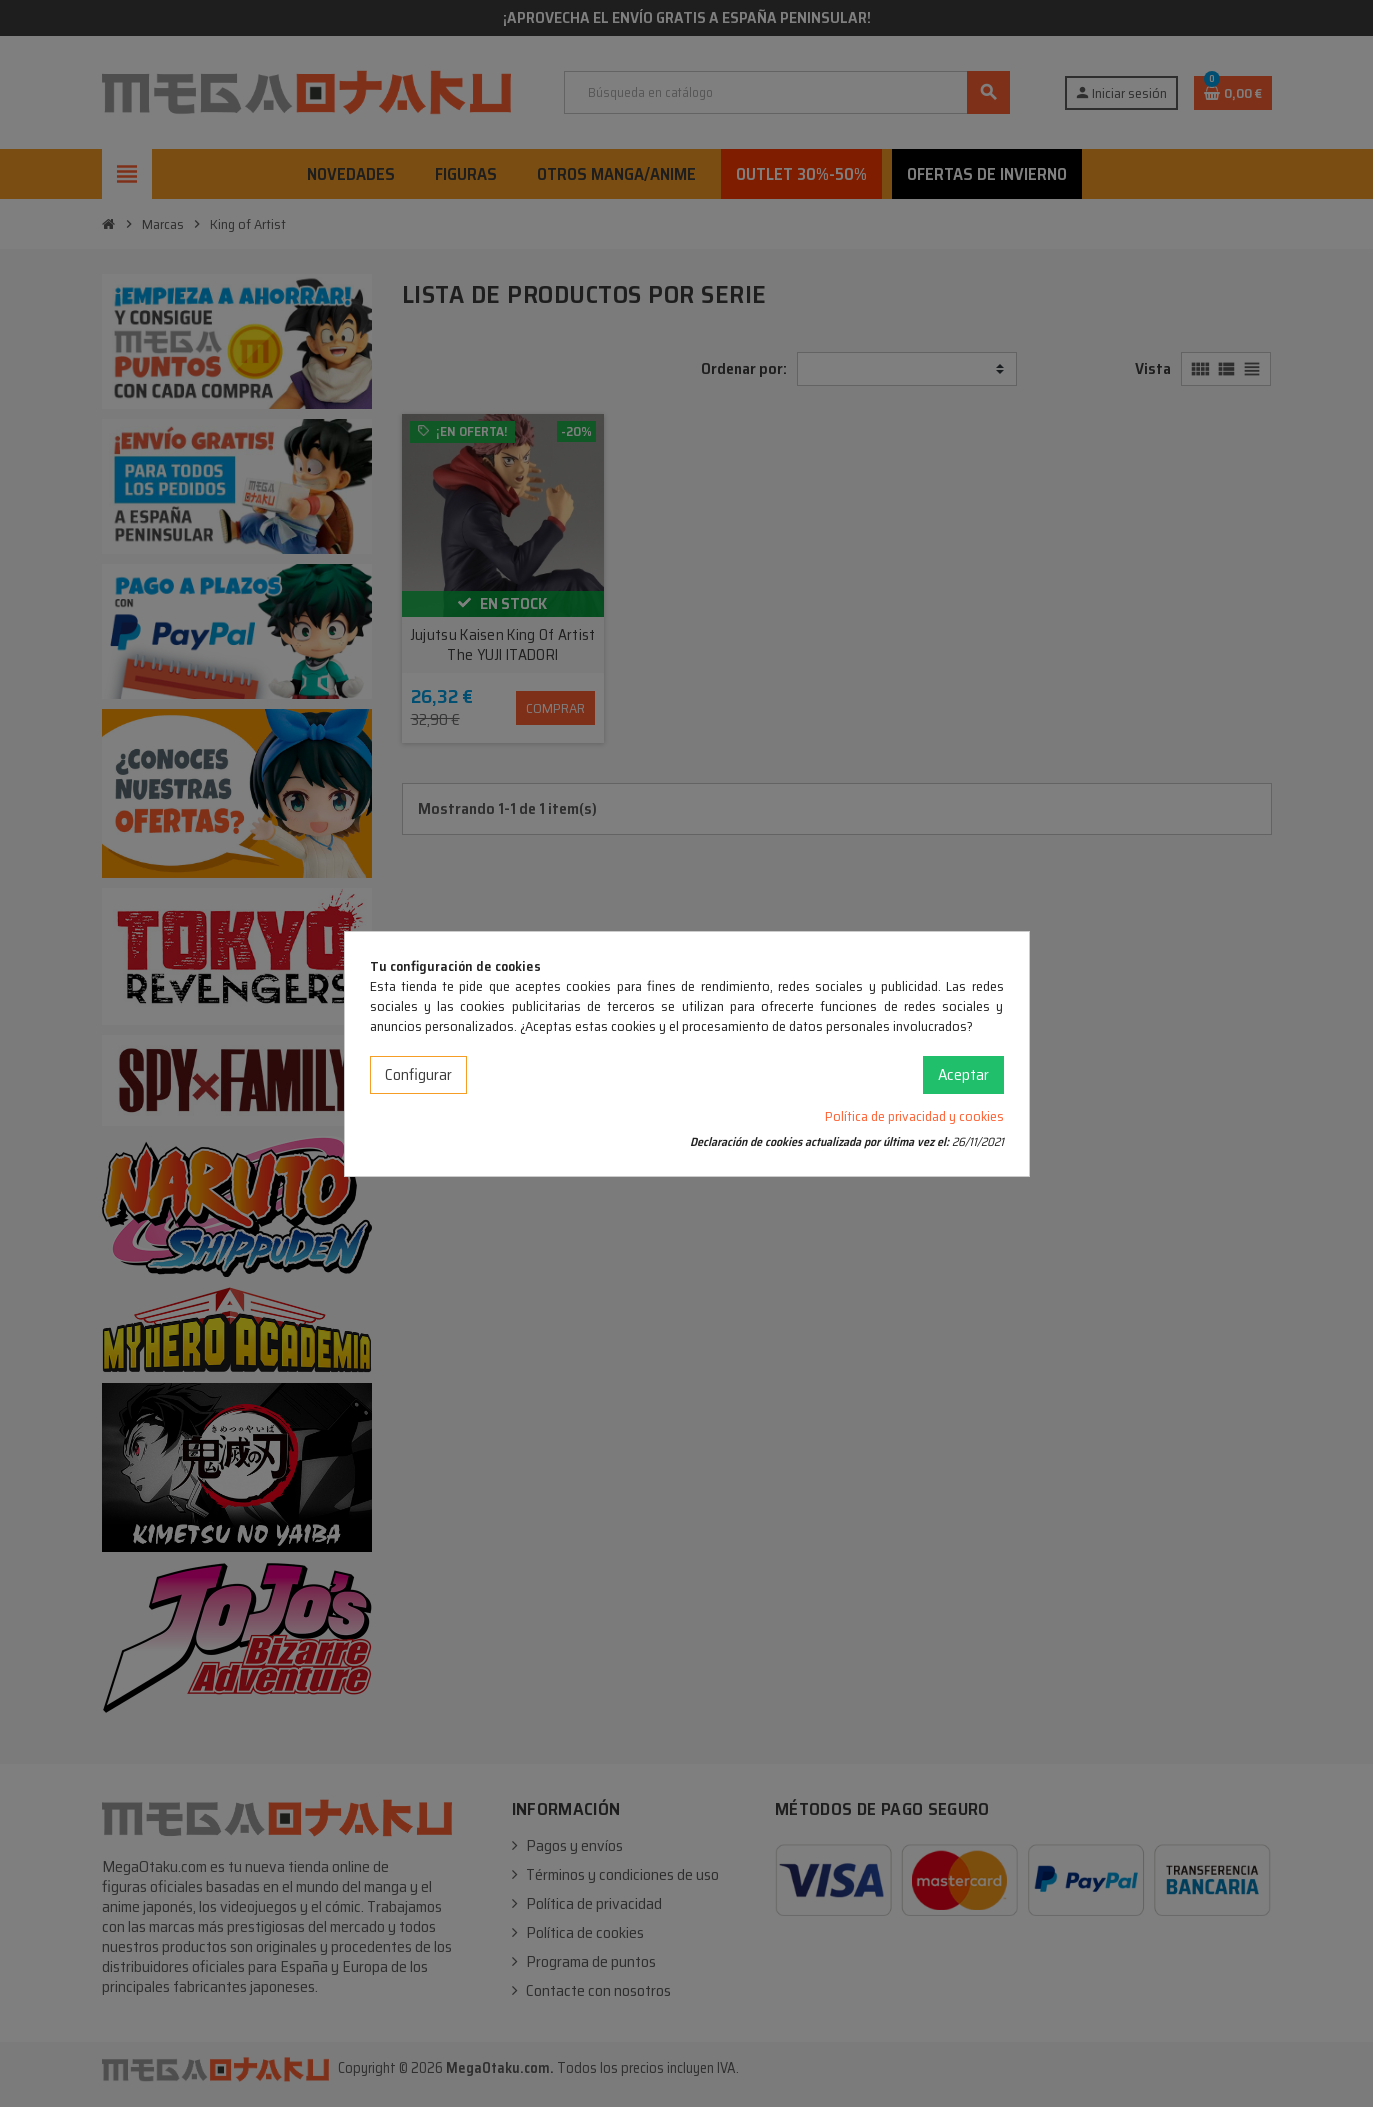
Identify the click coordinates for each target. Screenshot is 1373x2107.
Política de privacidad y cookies (914, 1116)
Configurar (418, 1074)
